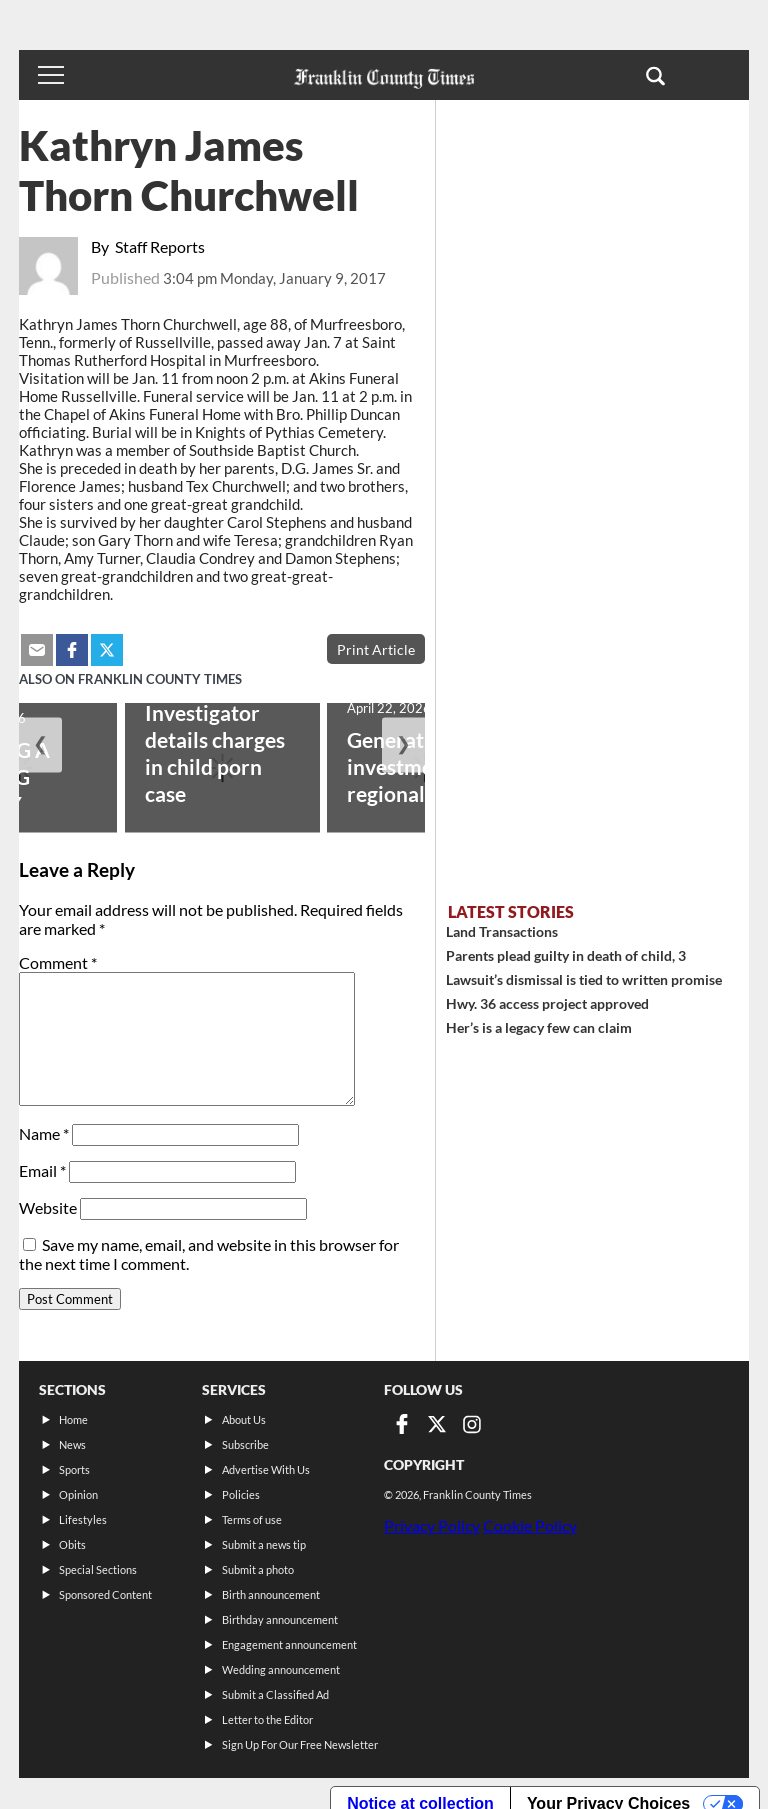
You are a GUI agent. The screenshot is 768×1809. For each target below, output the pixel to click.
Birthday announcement (280, 1619)
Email (42, 1170)
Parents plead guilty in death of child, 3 (566, 955)
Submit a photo (258, 1569)
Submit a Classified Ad (275, 1694)
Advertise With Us (266, 1469)
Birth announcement (271, 1594)
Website (48, 1207)
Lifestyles (83, 1519)
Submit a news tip (264, 1544)
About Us (244, 1419)
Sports (74, 1469)
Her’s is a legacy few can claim (539, 1027)
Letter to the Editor (267, 1719)
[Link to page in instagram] (472, 1424)
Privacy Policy (432, 1525)
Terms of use (252, 1519)
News (72, 1444)
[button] (655, 75)
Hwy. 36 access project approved (547, 1003)
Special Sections (98, 1569)
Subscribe (245, 1444)
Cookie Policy (530, 1525)
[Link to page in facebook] (402, 1424)
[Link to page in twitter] (437, 1424)
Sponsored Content (105, 1594)
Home (73, 1419)
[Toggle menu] (51, 75)
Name (44, 1133)
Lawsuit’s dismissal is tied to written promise (584, 979)
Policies (241, 1494)
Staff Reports (160, 246)
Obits (72, 1544)
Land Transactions (502, 931)
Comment (58, 962)
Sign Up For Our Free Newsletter (300, 1744)
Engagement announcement (289, 1644)
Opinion (78, 1494)
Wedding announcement (281, 1669)
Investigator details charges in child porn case (215, 753)
